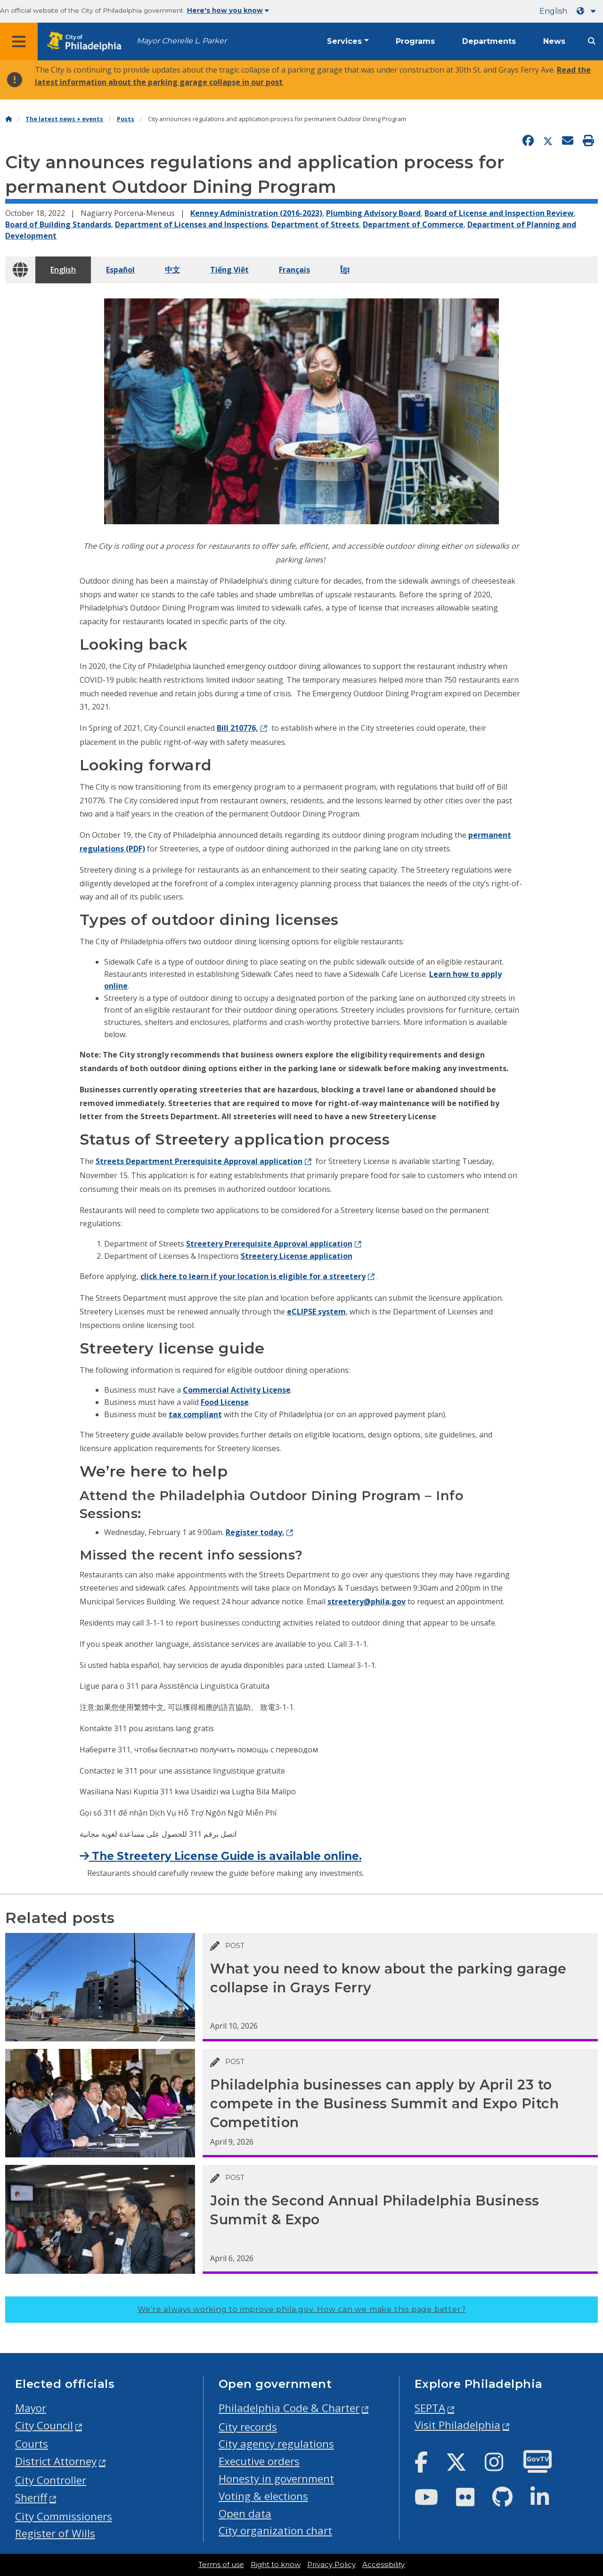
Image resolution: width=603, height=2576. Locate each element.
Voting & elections (263, 2496)
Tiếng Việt (229, 269)
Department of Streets (315, 224)
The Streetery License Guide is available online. (221, 1856)
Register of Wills (55, 2533)
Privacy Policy (331, 2564)
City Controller (50, 2480)
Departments (489, 41)
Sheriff (31, 2497)
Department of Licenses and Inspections (191, 224)
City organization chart (275, 2530)
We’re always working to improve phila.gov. (302, 2309)
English (553, 11)
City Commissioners (63, 2516)
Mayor (30, 2408)
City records (248, 2426)
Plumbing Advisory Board (373, 213)
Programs (415, 41)
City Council (44, 2425)
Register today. (255, 1532)
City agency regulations (276, 2443)
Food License (225, 1402)
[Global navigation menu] (19, 41)
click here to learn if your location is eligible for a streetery (253, 1276)
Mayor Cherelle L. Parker (182, 40)
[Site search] (591, 41)
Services (344, 41)
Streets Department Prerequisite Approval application (199, 1161)
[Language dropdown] (588, 11)
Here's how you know (228, 10)
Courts (31, 2443)
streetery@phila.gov (366, 1601)
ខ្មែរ (345, 269)
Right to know (276, 2564)
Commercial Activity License (237, 1390)
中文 (172, 269)
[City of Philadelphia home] (87, 42)
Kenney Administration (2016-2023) (256, 213)
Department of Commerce (413, 224)
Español (120, 269)
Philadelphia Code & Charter (289, 2408)
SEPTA (430, 2408)
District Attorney (56, 2461)
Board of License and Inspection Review (499, 213)
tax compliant (195, 1414)
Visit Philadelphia (457, 2425)
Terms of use (221, 2564)
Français (294, 269)
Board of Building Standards (58, 224)
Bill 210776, (237, 728)
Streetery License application (296, 1256)
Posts (125, 119)
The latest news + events (64, 119)
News (554, 41)
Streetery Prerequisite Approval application (269, 1243)
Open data (245, 2513)
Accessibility (383, 2564)
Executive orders (259, 2461)
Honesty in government (276, 2478)
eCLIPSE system (316, 1311)
